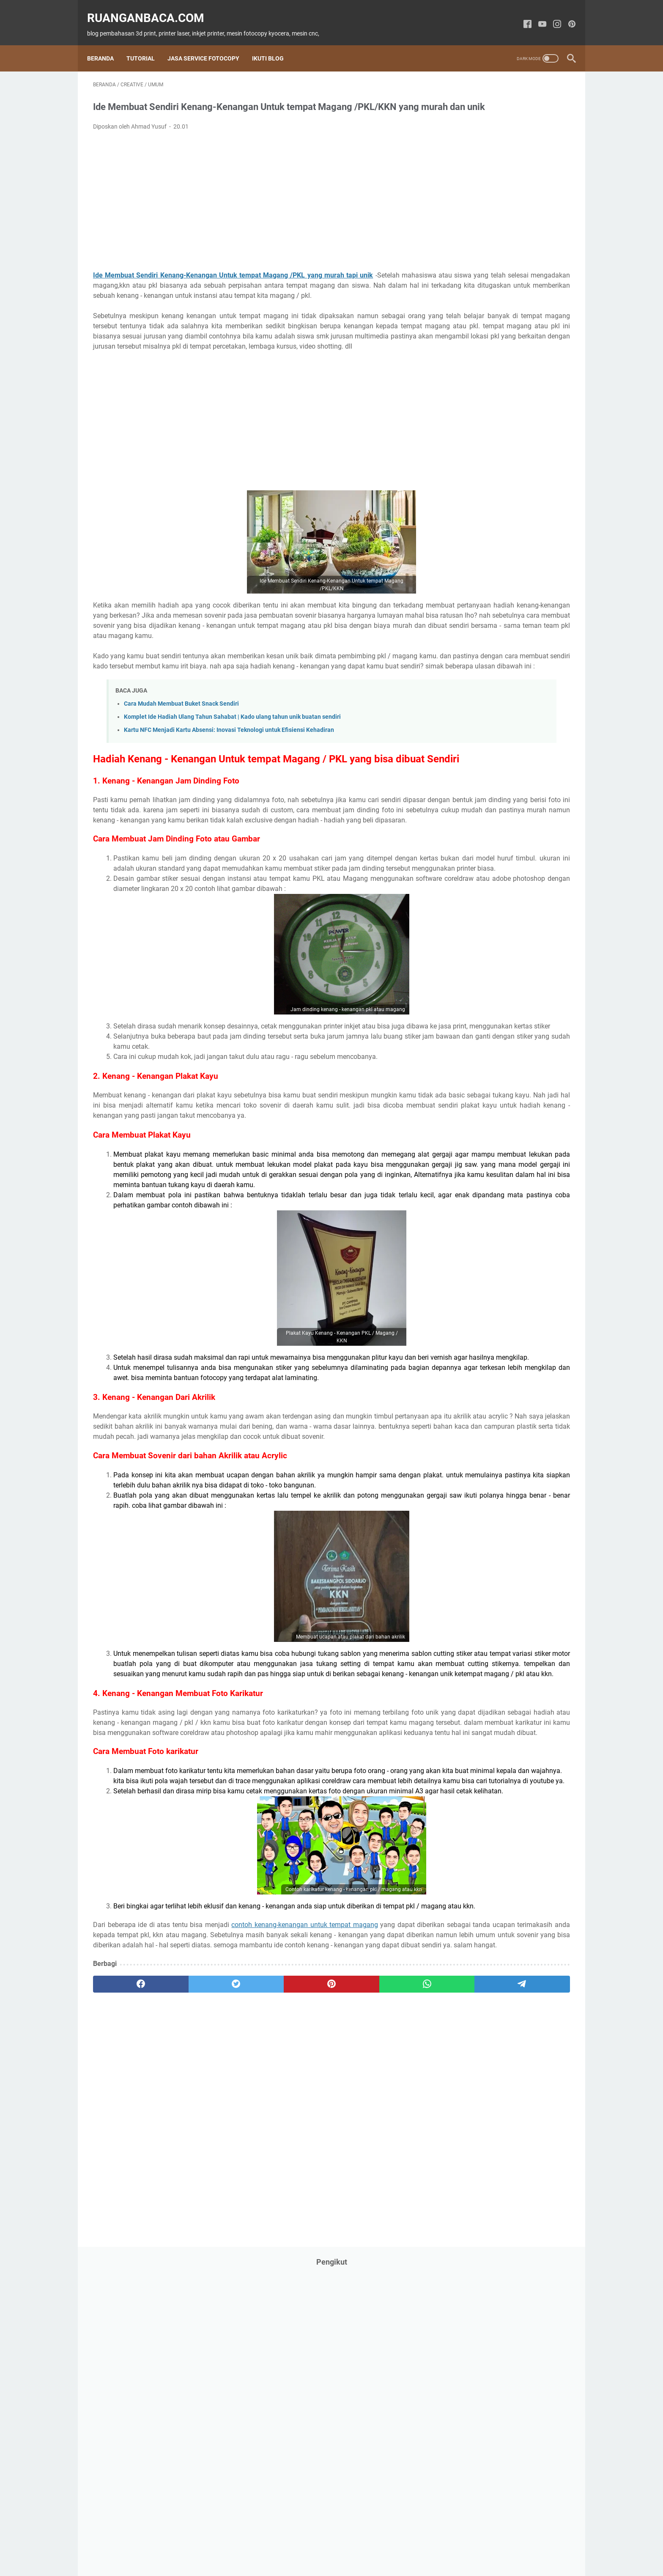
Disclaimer (357, 2546)
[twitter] (189, 2265)
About (245, 2546)
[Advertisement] (253, 213)
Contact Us (276, 2546)
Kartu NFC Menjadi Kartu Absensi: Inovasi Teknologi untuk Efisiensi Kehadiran (229, 792)
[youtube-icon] (536, 15)
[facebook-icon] (522, 15)
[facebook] (125, 2265)
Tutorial (146, 44)
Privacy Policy (317, 2546)
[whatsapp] (317, 2265)
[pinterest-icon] (566, 15)
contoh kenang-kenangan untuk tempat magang (303, 2185)
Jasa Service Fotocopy (209, 44)
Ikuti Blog (274, 44)
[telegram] (381, 2265)
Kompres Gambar (403, 2546)
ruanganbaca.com (151, 9)
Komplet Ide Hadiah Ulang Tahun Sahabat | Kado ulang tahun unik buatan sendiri (232, 779)
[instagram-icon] (551, 15)
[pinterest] (253, 2265)
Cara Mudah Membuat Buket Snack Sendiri (181, 766)
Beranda (106, 44)
